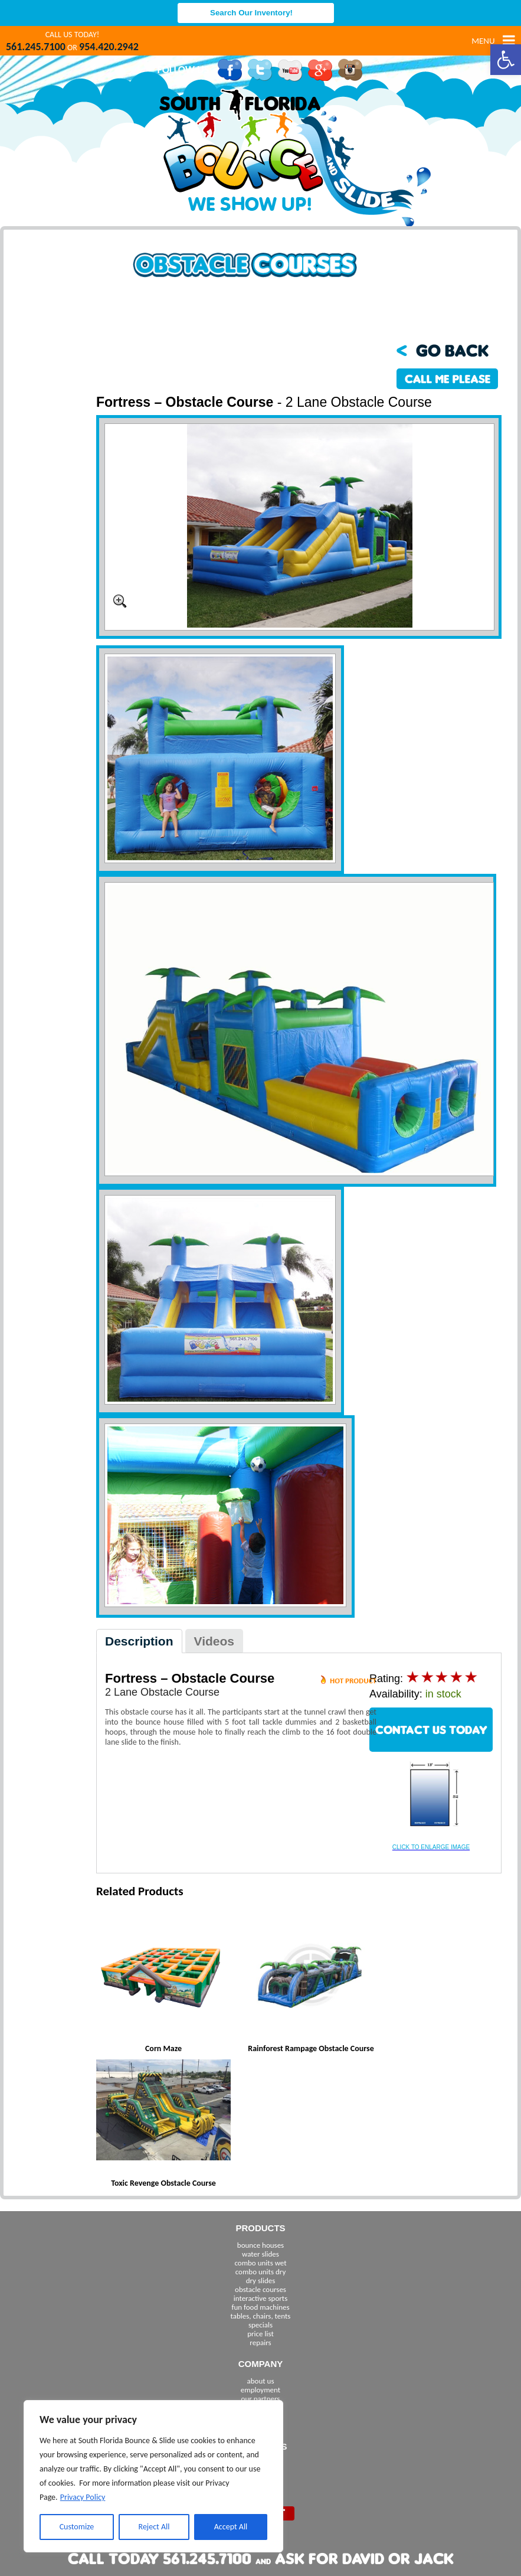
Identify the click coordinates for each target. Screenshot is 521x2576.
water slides (260, 2253)
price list (260, 2333)
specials (260, 2324)
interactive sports (261, 2298)
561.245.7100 (35, 46)
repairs (260, 2342)
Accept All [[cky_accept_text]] (231, 2527)
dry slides (261, 2280)
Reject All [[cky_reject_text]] (154, 2527)
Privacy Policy (83, 2497)
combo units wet (260, 2262)
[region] (153, 2476)
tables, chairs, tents (261, 2315)
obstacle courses (260, 2289)
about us (260, 2380)
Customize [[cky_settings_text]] (77, 2527)
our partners (260, 2398)
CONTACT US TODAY (431, 1729)
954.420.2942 (109, 46)
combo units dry (260, 2271)
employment (260, 2389)
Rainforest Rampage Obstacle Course (310, 2048)
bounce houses (260, 2245)
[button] (505, 59)
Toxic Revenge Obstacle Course (163, 2183)
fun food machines (260, 2307)
